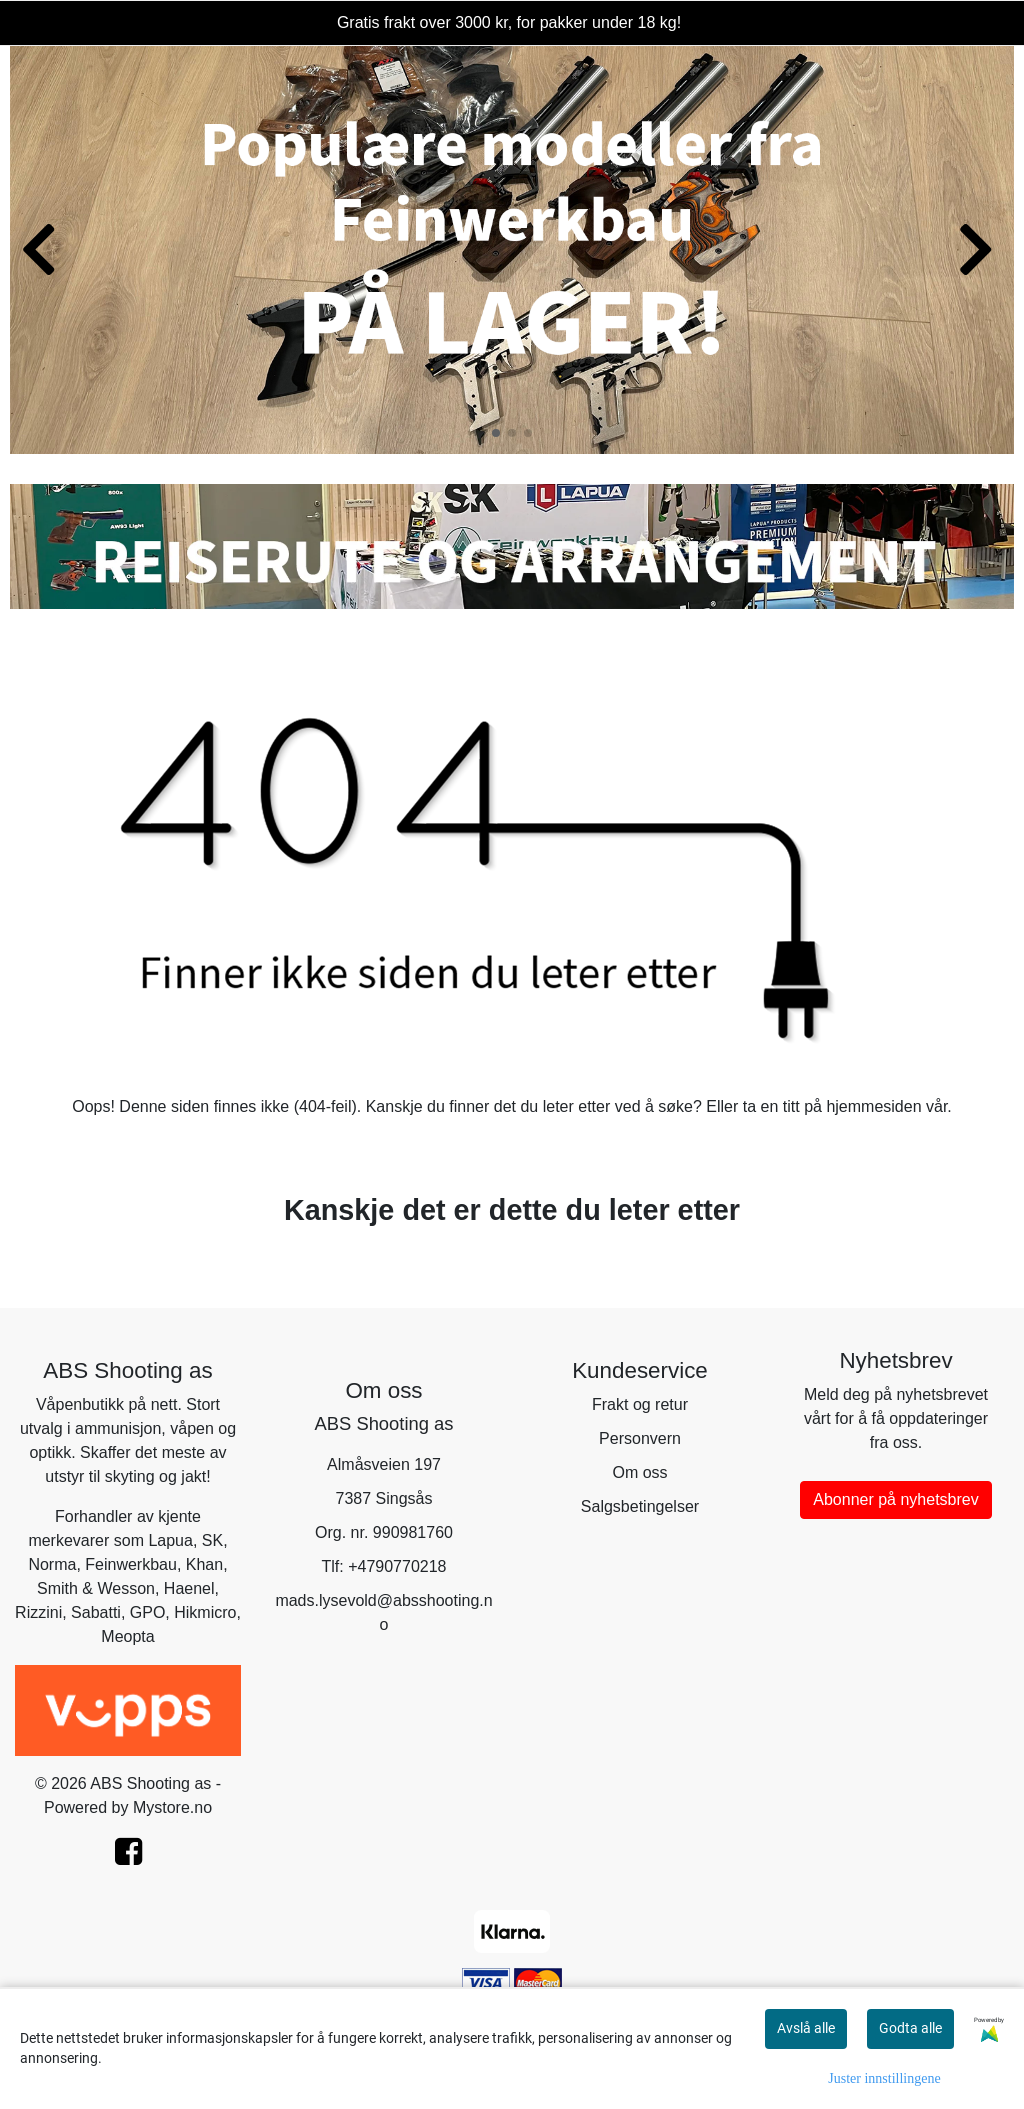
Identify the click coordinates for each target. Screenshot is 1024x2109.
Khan (204, 1564)
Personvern (640, 1438)
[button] (496, 433)
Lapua (170, 1540)
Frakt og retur (640, 1404)
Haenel (189, 1588)
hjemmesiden (873, 1106)
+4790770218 (397, 1566)
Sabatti (96, 1612)
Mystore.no (172, 1807)
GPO (148, 1612)
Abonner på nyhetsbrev (895, 1499)
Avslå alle (806, 2028)
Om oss (639, 1472)
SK (212, 1540)
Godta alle (910, 2028)
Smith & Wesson (96, 1588)
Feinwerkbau (131, 1564)
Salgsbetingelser (640, 1506)
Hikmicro (205, 1612)
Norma (52, 1564)
